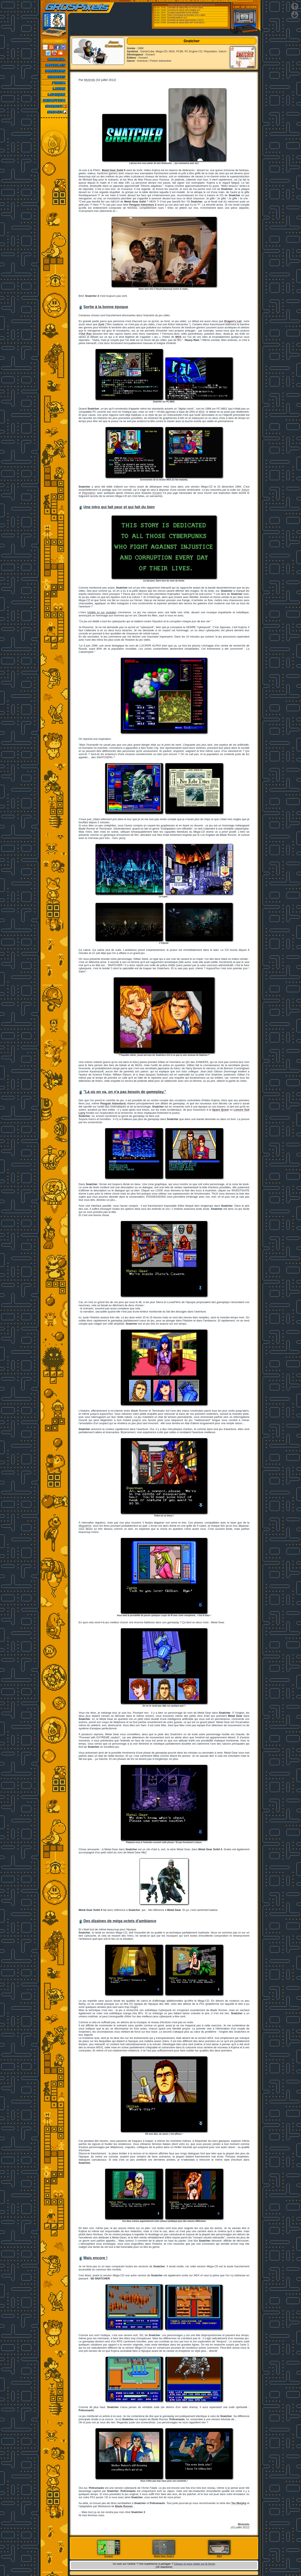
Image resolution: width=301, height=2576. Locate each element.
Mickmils (89, 80)
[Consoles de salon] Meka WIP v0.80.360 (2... (186, 23)
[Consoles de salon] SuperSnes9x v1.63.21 (185, 20)
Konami (157, 492)
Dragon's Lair (233, 321)
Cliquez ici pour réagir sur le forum (194, 2563)
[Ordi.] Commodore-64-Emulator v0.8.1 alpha (186, 15)
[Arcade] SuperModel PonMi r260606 (182, 13)
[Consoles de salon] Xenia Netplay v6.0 (183, 10)
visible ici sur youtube (101, 612)
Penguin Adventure (141, 204)
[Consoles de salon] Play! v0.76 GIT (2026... (185, 7)
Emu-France (209, 5)
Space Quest (220, 1109)
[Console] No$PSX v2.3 (177, 18)
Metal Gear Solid (112, 170)
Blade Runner (124, 2506)
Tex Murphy (238, 2503)
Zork (101, 324)
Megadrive (85, 1525)
